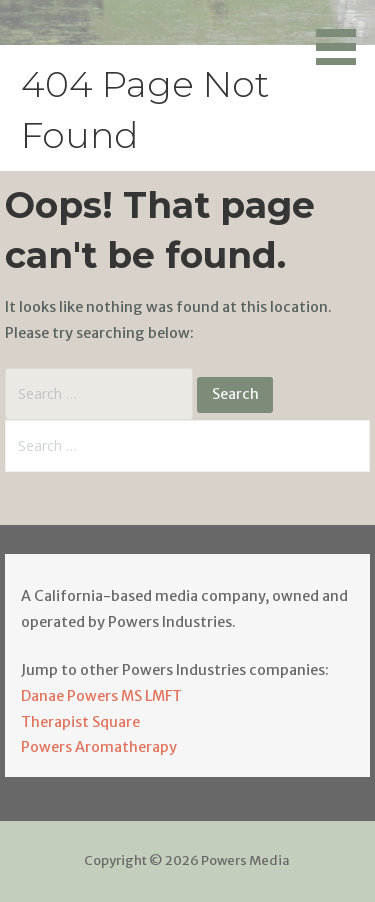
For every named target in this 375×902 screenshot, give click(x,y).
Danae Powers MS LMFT (101, 696)
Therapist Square (80, 722)
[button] (343, 36)
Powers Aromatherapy (99, 747)
